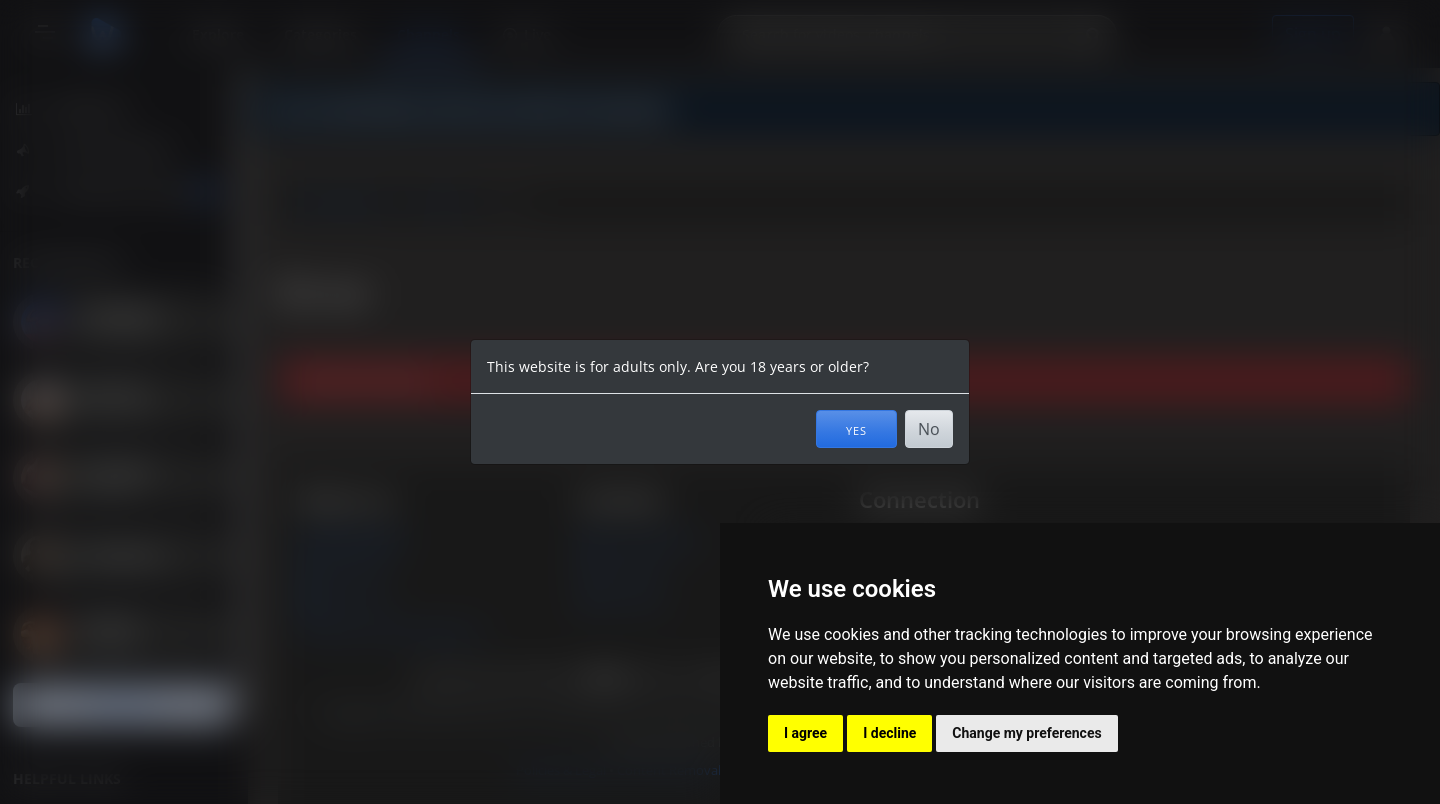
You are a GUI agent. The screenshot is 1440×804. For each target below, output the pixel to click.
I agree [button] (805, 733)
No (929, 429)
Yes (856, 429)
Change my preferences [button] (1026, 733)
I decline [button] (889, 733)
